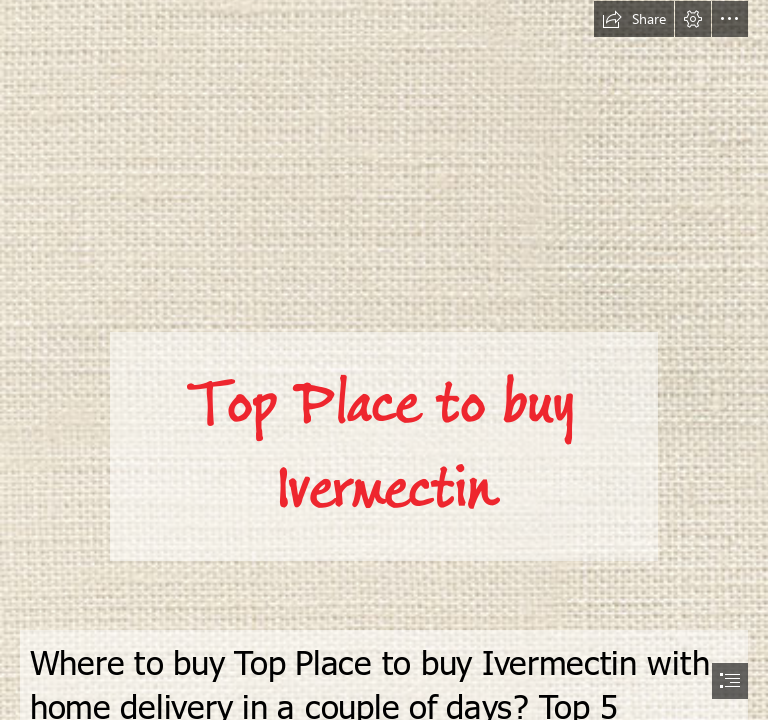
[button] (634, 19)
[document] (384, 360)
